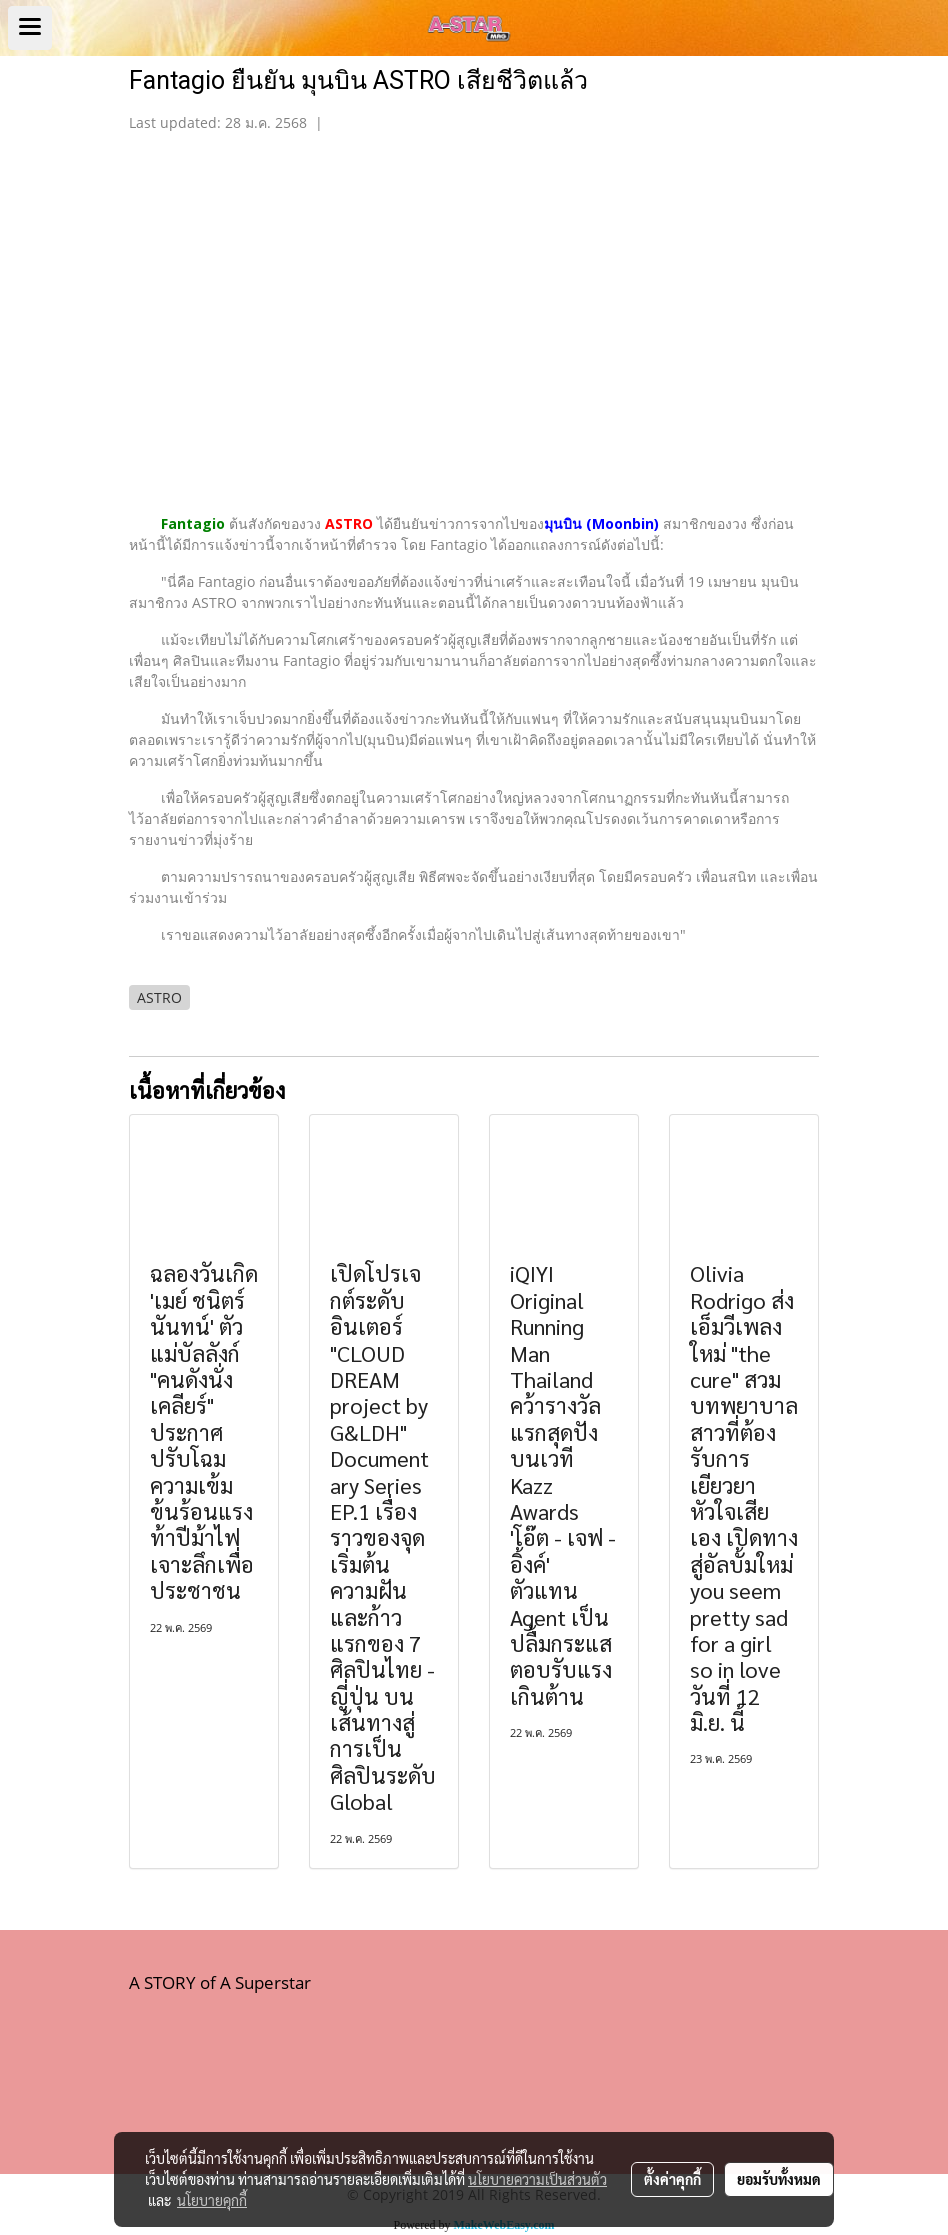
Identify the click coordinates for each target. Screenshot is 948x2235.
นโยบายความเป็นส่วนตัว (537, 2179)
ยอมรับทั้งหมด (779, 2179)
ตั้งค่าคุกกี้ (672, 2179)
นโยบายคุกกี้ (212, 2200)
